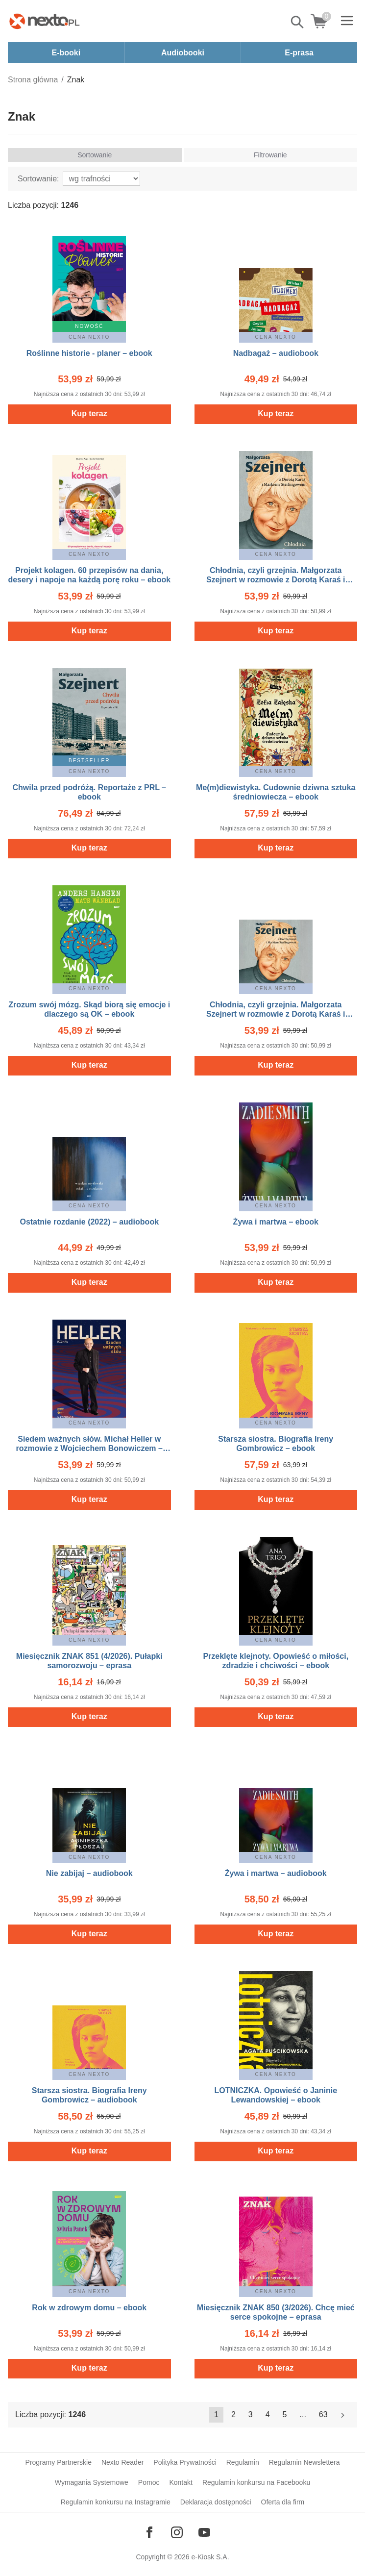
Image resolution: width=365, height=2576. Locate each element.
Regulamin (242, 2462)
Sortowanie (94, 155)
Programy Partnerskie (58, 2462)
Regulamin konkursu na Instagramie (115, 2502)
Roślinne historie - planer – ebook (89, 353)
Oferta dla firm (283, 2502)
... (303, 2414)
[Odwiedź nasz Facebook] (149, 2532)
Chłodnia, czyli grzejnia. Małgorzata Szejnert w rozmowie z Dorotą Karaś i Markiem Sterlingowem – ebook (275, 579)
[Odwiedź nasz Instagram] (177, 2532)
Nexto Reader (122, 2462)
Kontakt (180, 2482)
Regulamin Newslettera (304, 2462)
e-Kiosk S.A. (210, 2557)
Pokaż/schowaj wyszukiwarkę (298, 22)
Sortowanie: (38, 179)
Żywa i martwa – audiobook (276, 1873)
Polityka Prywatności (184, 2462)
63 (323, 2414)
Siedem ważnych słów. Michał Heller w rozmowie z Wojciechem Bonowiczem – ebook (89, 1448)
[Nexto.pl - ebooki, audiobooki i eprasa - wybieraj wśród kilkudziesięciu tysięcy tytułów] (44, 21)
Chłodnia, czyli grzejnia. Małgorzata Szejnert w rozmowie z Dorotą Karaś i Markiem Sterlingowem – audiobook (275, 1013)
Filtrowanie (270, 155)
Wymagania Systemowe (91, 2482)
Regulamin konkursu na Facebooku (256, 2482)
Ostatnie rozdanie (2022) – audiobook (89, 1222)
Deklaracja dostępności (215, 2502)
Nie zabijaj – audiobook (89, 1873)
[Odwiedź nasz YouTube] (204, 2532)
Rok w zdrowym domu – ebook (89, 2307)
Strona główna (33, 79)
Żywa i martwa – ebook (275, 1222)
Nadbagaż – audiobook (275, 353)
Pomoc (149, 2482)
